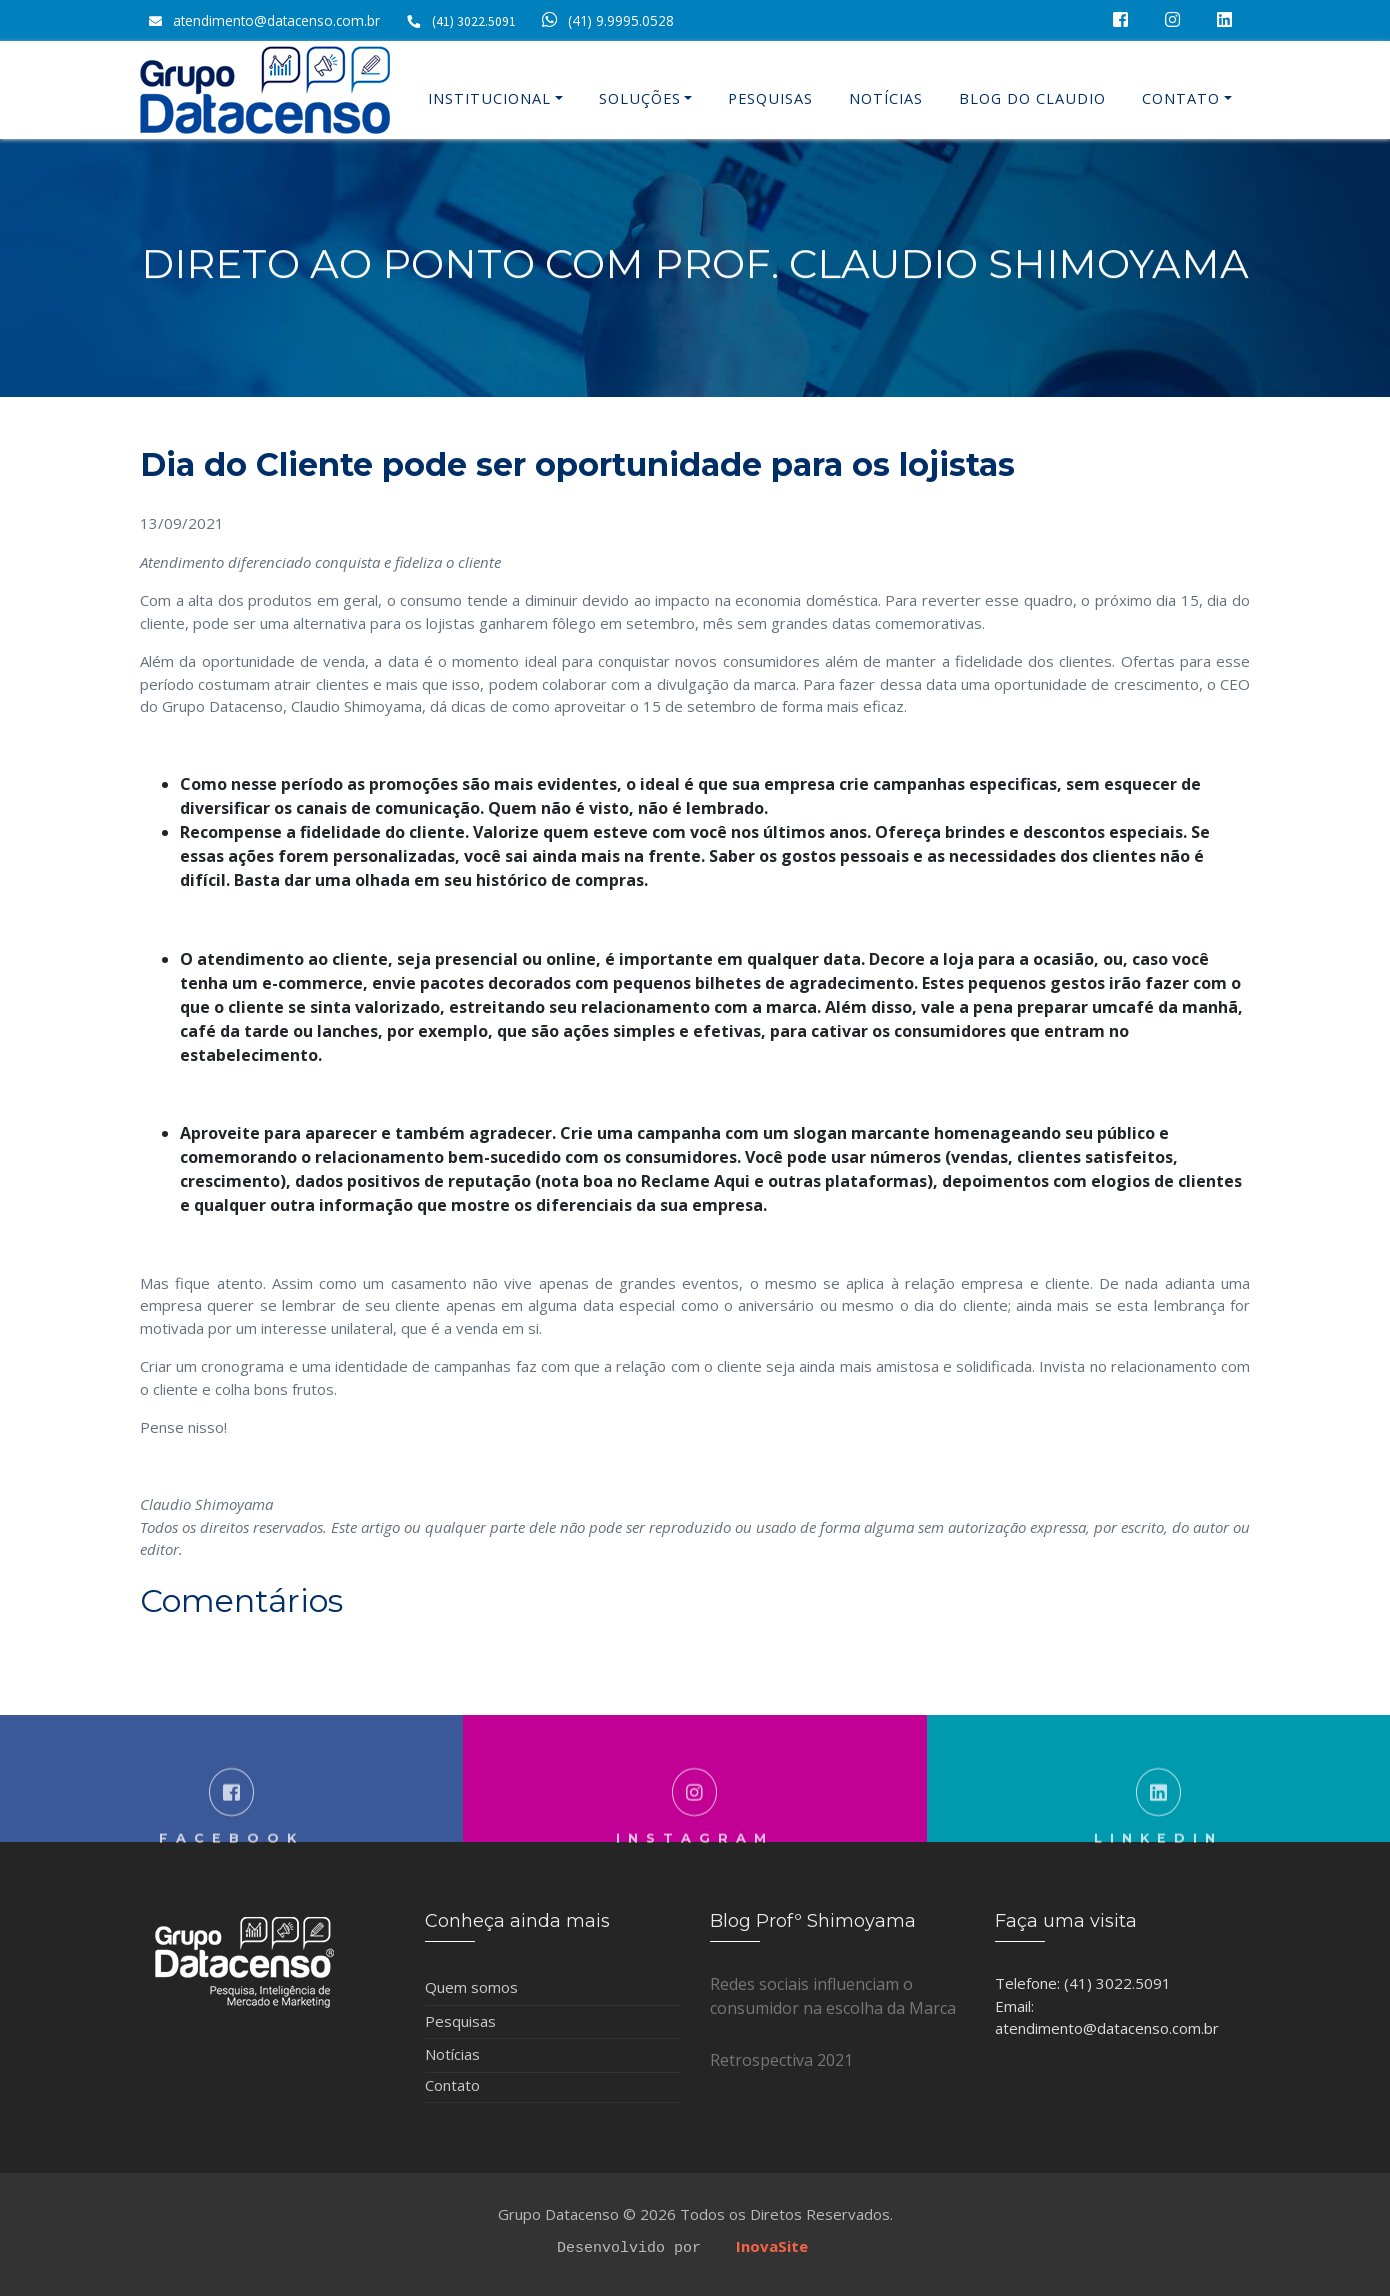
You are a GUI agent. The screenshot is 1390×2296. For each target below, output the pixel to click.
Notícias (886, 98)
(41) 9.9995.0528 (604, 20)
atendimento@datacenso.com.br (276, 20)
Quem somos (471, 1987)
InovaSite (772, 2246)
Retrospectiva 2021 (781, 2060)
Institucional (489, 98)
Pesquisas (770, 98)
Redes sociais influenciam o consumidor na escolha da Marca (833, 1996)
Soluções (640, 98)
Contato (1181, 98)
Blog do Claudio (1032, 98)
